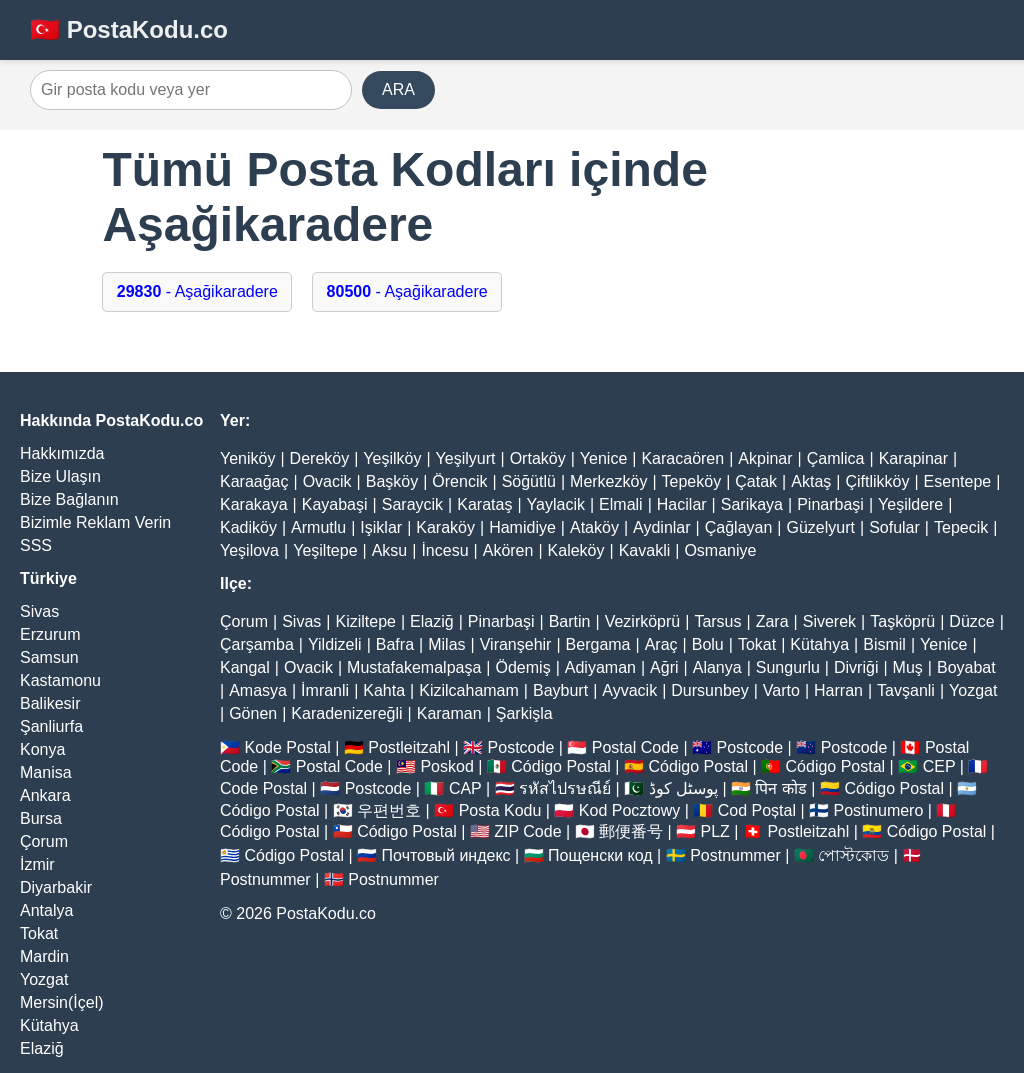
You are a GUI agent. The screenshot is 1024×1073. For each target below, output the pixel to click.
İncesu (444, 550)
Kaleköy (576, 550)
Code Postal (263, 788)
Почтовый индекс (446, 855)
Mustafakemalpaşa (414, 667)
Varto (781, 690)
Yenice (603, 458)
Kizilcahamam (469, 690)
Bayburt (560, 690)
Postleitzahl (409, 747)
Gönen (253, 713)
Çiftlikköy (877, 481)
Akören (508, 550)
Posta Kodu (500, 810)
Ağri (664, 667)
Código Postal (561, 766)
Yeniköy (247, 458)
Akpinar (765, 458)
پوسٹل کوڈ (683, 788)
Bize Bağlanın (69, 499)
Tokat (39, 933)
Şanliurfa (51, 726)
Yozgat (44, 979)
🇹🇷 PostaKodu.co (129, 29)
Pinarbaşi (830, 504)
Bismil (884, 644)
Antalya (46, 910)
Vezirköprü (643, 621)
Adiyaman (600, 667)
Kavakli (645, 550)
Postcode (521, 747)
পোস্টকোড (853, 855)
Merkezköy (608, 481)
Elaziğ (42, 1048)
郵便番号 (631, 831)
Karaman (449, 713)
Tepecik (961, 527)
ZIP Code (527, 831)
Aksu (390, 550)
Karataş (484, 504)
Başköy (392, 481)
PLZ (715, 831)
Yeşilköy (392, 458)
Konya (42, 749)
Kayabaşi (335, 504)
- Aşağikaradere (197, 291)
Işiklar (381, 527)
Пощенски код (600, 855)
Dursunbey (709, 690)
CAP (465, 788)
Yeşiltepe (325, 550)
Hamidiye (522, 527)
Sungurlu (788, 667)
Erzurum (50, 634)
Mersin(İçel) (62, 1002)
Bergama (598, 644)
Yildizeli (335, 644)
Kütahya (49, 1025)
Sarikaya (752, 504)
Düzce (971, 621)
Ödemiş (523, 667)
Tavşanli (906, 690)
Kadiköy (248, 527)
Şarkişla (524, 713)
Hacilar (682, 504)
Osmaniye (720, 550)
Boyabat (966, 667)
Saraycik (412, 504)
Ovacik (327, 481)
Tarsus (717, 621)
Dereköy (320, 458)
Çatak (756, 481)
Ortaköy (538, 458)
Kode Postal (287, 747)
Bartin (570, 621)
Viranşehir (516, 644)
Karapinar (913, 458)
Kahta (384, 690)
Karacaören (682, 458)
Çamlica (836, 458)
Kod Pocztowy (629, 810)
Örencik (459, 481)
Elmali (621, 504)
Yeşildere (910, 504)
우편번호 (389, 810)
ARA (398, 89)
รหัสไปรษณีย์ (565, 788)
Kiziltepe (365, 621)
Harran (838, 690)
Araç (661, 644)
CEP (939, 766)
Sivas (39, 611)
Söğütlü (529, 481)
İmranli (325, 690)
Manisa (46, 772)
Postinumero (879, 810)
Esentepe (958, 481)
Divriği (856, 667)
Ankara (45, 795)
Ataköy (594, 527)
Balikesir (50, 703)
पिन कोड (780, 788)
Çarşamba (257, 644)
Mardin (44, 956)
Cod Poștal (757, 810)
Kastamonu (60, 680)
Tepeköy (692, 481)
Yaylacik (556, 504)
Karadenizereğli (346, 713)
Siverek (829, 621)
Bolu (708, 644)
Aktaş (811, 481)
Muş (908, 667)
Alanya (717, 667)
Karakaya (254, 504)
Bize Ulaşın (60, 476)
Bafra (395, 644)
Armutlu (318, 527)
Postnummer (735, 855)
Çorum (44, 841)
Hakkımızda (62, 453)
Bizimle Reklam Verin (95, 522)
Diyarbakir (56, 887)
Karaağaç (254, 481)
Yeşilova (249, 550)
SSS (36, 545)
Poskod (446, 766)
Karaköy (445, 527)
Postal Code (635, 747)
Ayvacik (629, 690)
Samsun (49, 657)
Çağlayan (739, 527)
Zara (772, 621)
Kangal (245, 667)
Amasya (258, 690)
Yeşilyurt (466, 458)
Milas (446, 644)
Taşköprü (902, 621)
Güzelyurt (821, 527)
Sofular (894, 527)
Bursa (41, 818)
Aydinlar (662, 527)
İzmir (37, 864)
